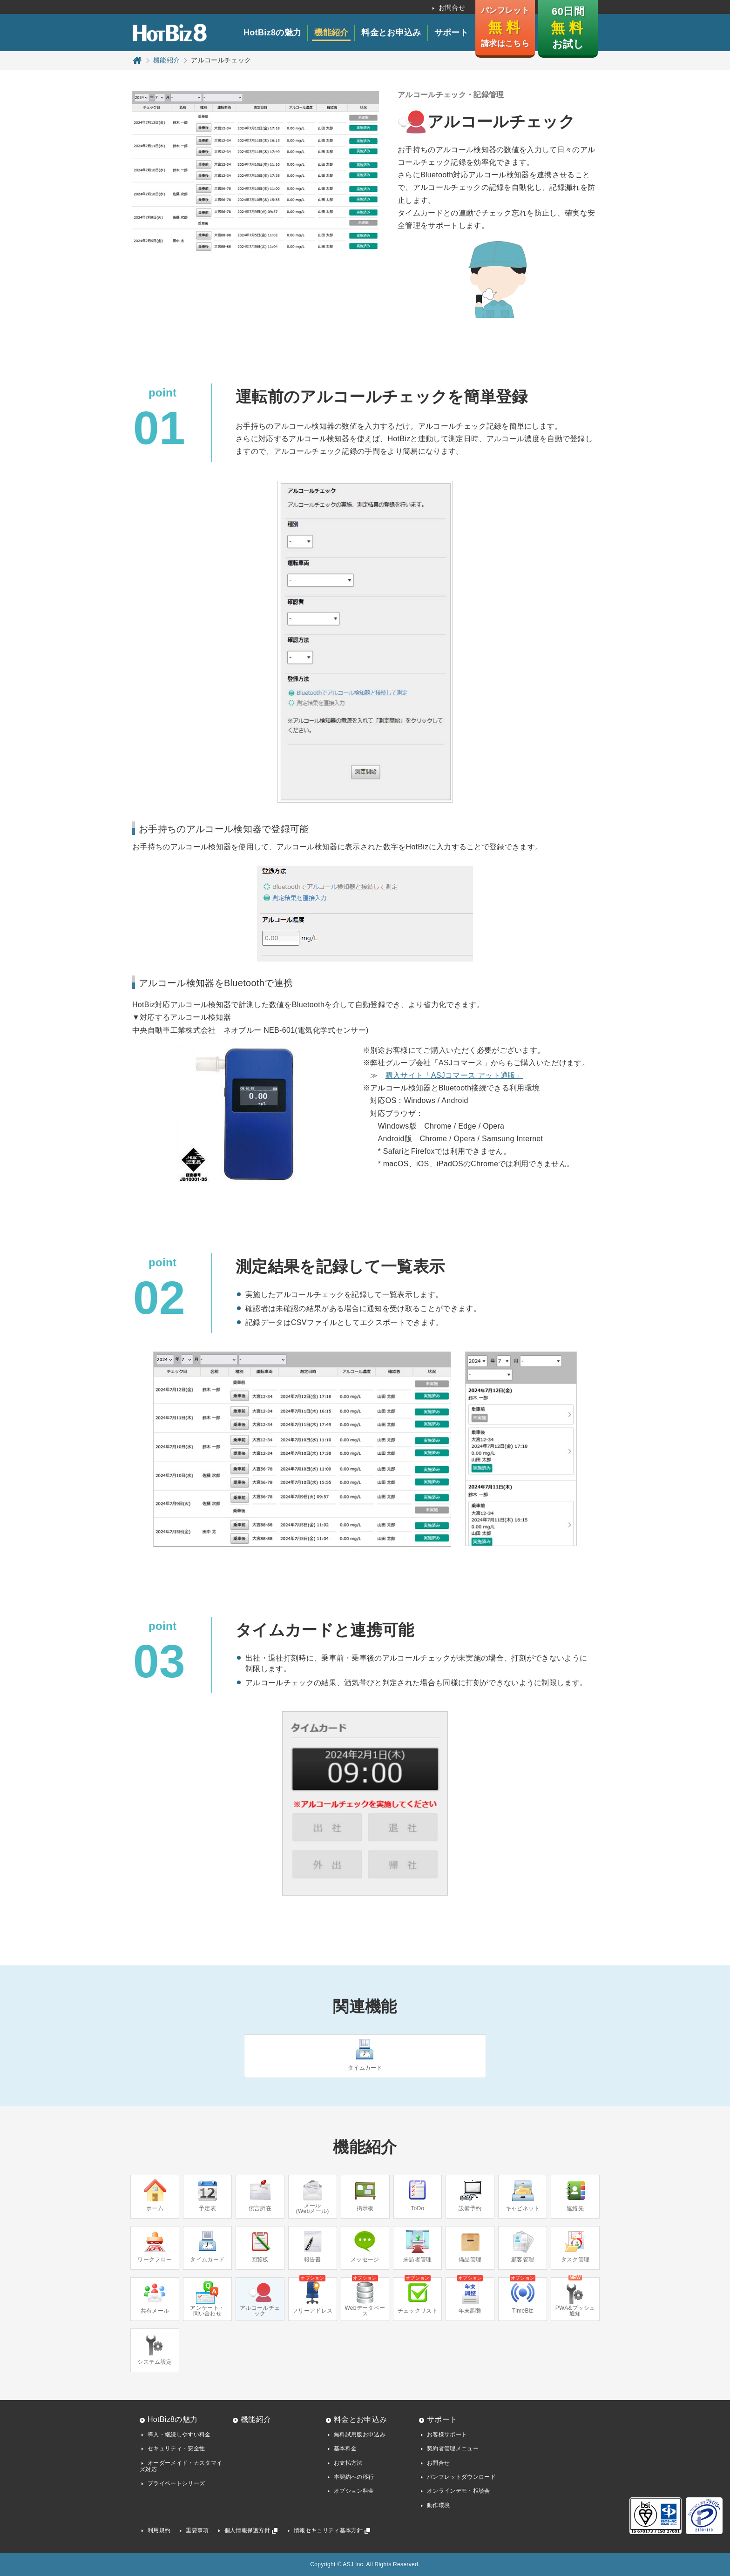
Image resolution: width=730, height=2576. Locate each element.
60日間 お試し (567, 28)
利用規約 (159, 2530)
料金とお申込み (391, 32)
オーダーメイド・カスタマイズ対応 (181, 2466)
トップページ (137, 60)
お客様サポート (447, 2434)
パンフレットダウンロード (461, 2477)
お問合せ (452, 7)
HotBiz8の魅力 (272, 32)
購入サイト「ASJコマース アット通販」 (454, 1075)
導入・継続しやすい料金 (179, 2434)
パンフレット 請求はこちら (505, 27)
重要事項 (197, 2530)
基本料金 (345, 2448)
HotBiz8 (169, 32)
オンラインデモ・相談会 (458, 2491)
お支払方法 (348, 2463)
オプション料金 (354, 2491)
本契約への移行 (354, 2477)
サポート (451, 32)
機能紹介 (331, 32)
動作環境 (438, 2505)
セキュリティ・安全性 (176, 2448)
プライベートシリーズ (176, 2483)
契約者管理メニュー (453, 2448)
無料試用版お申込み (359, 2434)
